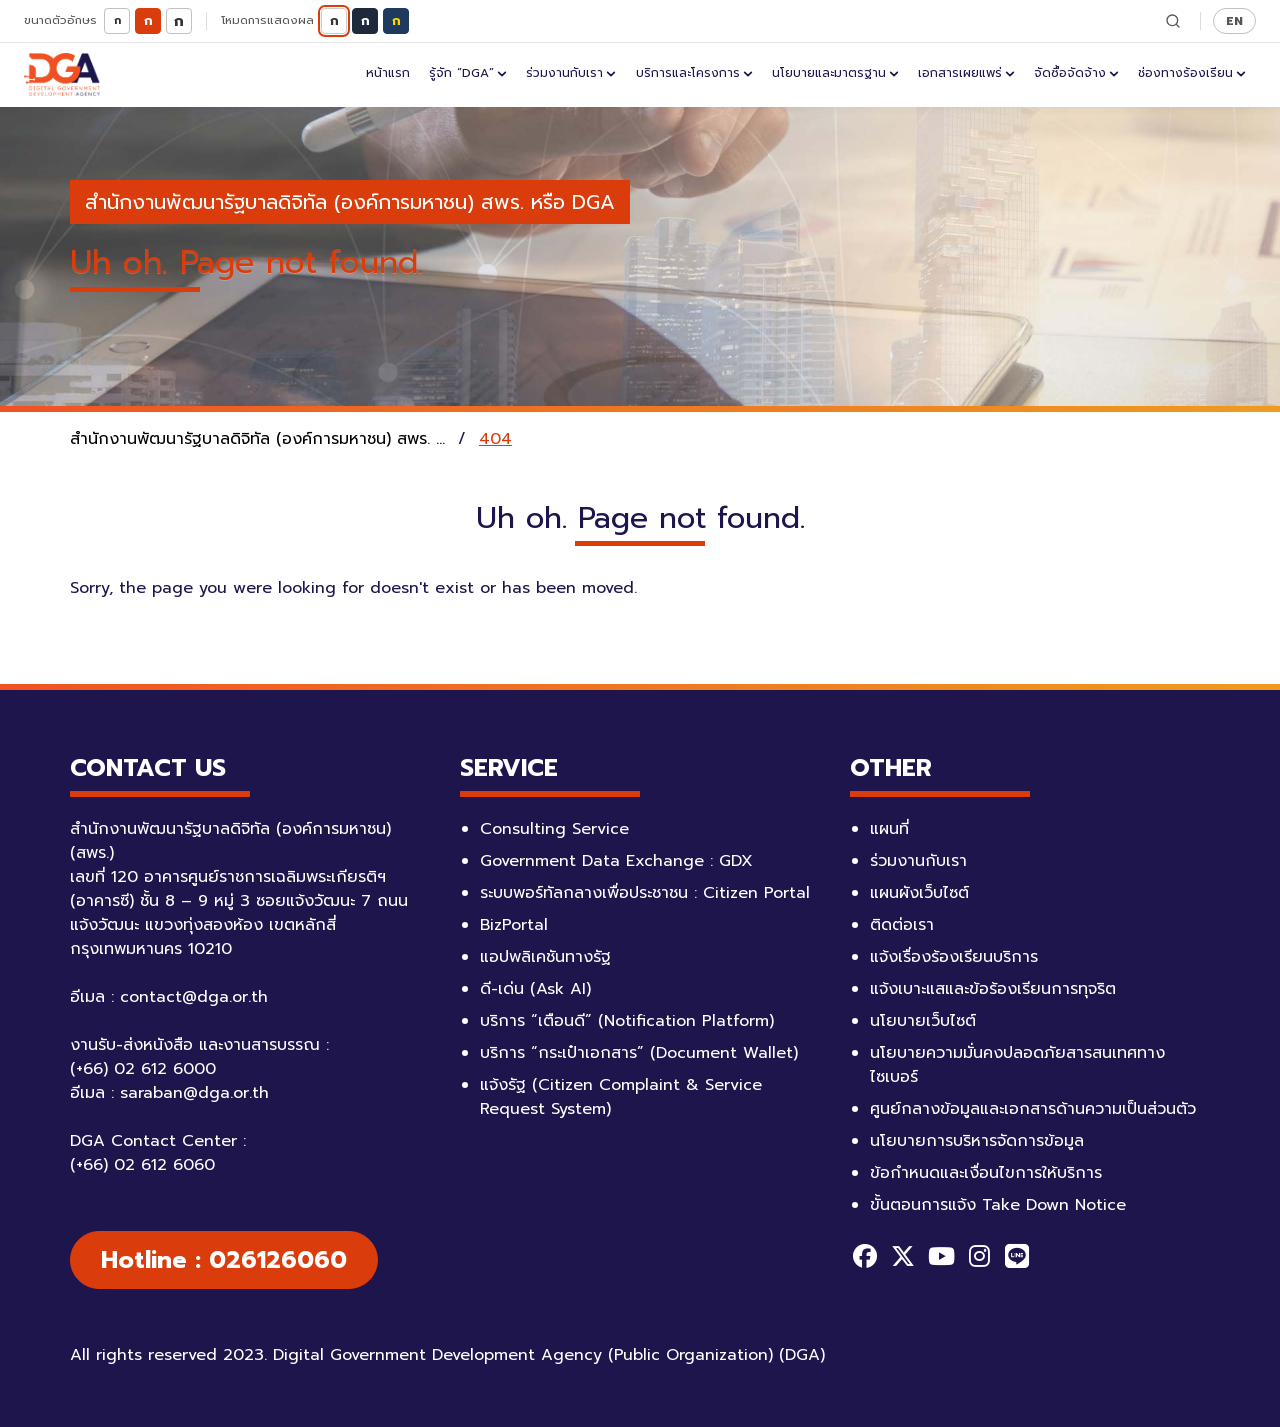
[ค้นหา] (1173, 21)
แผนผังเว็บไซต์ (919, 893)
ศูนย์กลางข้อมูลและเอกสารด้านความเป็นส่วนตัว (1033, 1109)
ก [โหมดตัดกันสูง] (396, 20)
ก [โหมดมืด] (365, 20)
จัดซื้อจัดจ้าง (1076, 73)
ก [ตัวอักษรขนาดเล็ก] (117, 20)
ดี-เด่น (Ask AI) (535, 989)
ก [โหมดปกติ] (334, 20)
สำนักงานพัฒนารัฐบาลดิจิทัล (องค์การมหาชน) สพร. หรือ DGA (350, 202)
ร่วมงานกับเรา (571, 73)
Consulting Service (554, 829)
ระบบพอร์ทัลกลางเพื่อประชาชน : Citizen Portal (645, 893)
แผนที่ (889, 829)
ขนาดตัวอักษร (60, 20)
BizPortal (514, 925)
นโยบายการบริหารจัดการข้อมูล (977, 1141)
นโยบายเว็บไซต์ (923, 1021)
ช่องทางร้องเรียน (1192, 73)
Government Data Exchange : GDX (616, 861)
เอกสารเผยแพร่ (966, 73)
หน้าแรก (388, 73)
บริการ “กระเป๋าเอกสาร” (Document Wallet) (639, 1053)
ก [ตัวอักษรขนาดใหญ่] (179, 20)
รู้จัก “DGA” (468, 73)
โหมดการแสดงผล (267, 20)
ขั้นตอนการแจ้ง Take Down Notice (998, 1205)
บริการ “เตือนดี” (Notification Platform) (627, 1021)
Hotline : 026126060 (224, 1260)
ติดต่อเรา (902, 925)
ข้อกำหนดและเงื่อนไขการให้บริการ (986, 1173)
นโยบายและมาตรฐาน (835, 73)
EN (1234, 20)
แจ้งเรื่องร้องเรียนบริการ (954, 957)
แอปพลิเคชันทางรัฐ (545, 957)
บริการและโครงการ (694, 73)
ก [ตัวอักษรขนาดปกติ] (148, 20)
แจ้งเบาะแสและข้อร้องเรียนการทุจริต (993, 989)
